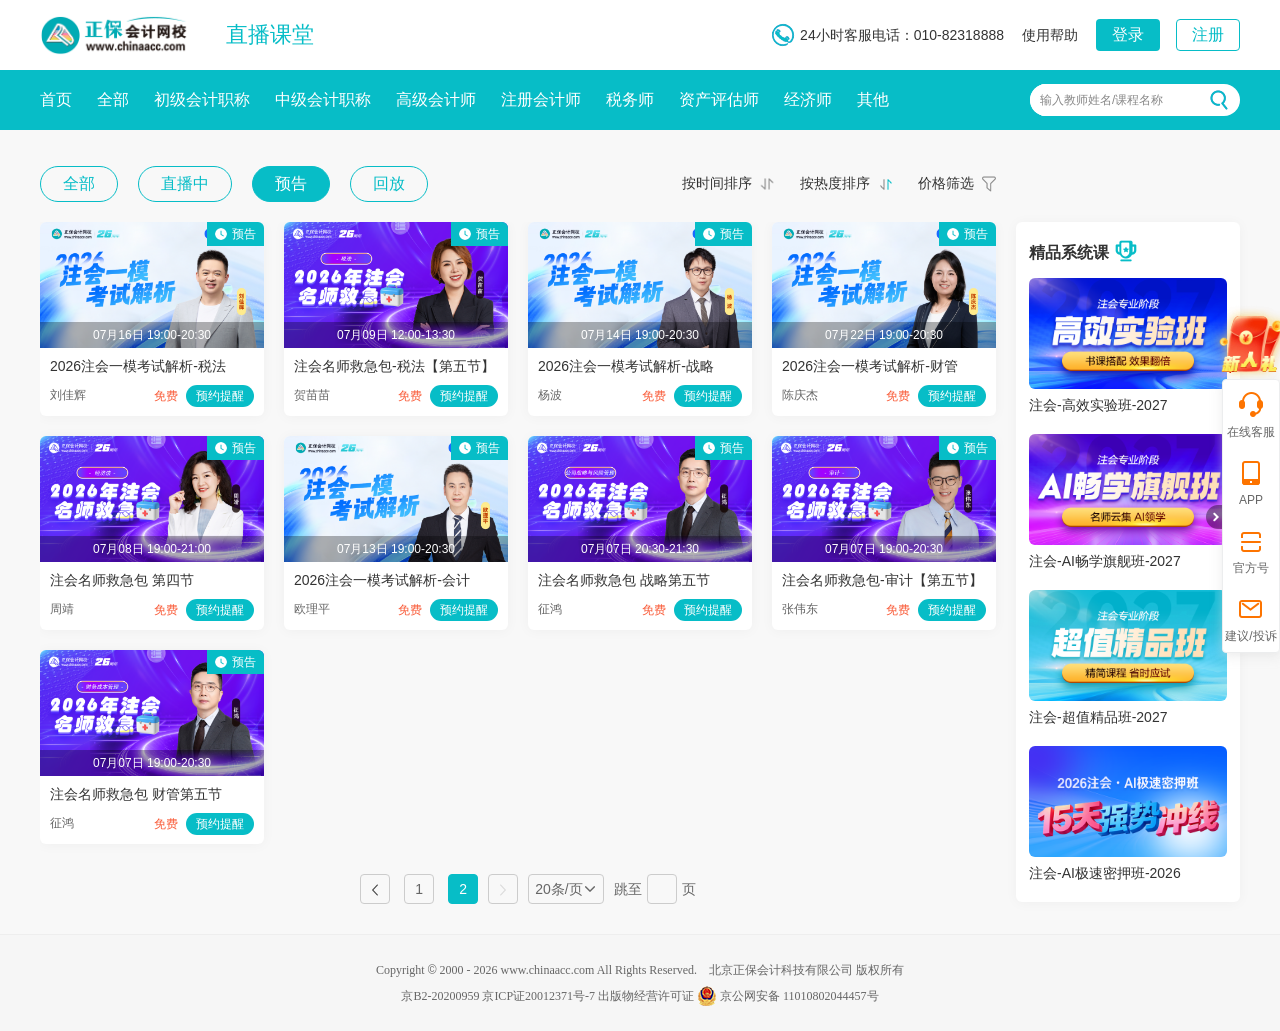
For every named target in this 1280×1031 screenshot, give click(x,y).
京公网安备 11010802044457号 (788, 996)
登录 (1128, 34)
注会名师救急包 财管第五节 (136, 794)
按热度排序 (835, 183)
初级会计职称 (202, 99)
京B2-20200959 (440, 996)
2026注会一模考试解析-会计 (382, 580)
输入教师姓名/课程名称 (1101, 100)
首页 (56, 99)
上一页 (375, 889)
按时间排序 (717, 183)
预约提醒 (220, 396)
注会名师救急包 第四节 (122, 580)
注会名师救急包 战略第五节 (624, 580)
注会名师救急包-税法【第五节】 (394, 366)
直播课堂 (270, 34)
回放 (389, 183)
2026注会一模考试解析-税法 (138, 366)
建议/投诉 (1250, 618)
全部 (113, 99)
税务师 (630, 99)
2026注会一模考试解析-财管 (870, 366)
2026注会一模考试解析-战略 (626, 366)
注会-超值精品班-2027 (1098, 717)
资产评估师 (719, 99)
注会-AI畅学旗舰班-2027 (1105, 561)
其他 (873, 99)
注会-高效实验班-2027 (1098, 405)
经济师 (808, 99)
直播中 (185, 183)
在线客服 (1251, 414)
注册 (1208, 34)
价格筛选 (946, 183)
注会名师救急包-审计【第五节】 (882, 580)
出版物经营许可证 (646, 996)
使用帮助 (1050, 35)
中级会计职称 (323, 99)
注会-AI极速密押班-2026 (1105, 873)
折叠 (1214, 517)
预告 (291, 183)
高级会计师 (436, 99)
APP (1251, 482)
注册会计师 (541, 99)
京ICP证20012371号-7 (538, 996)
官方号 (1251, 550)
